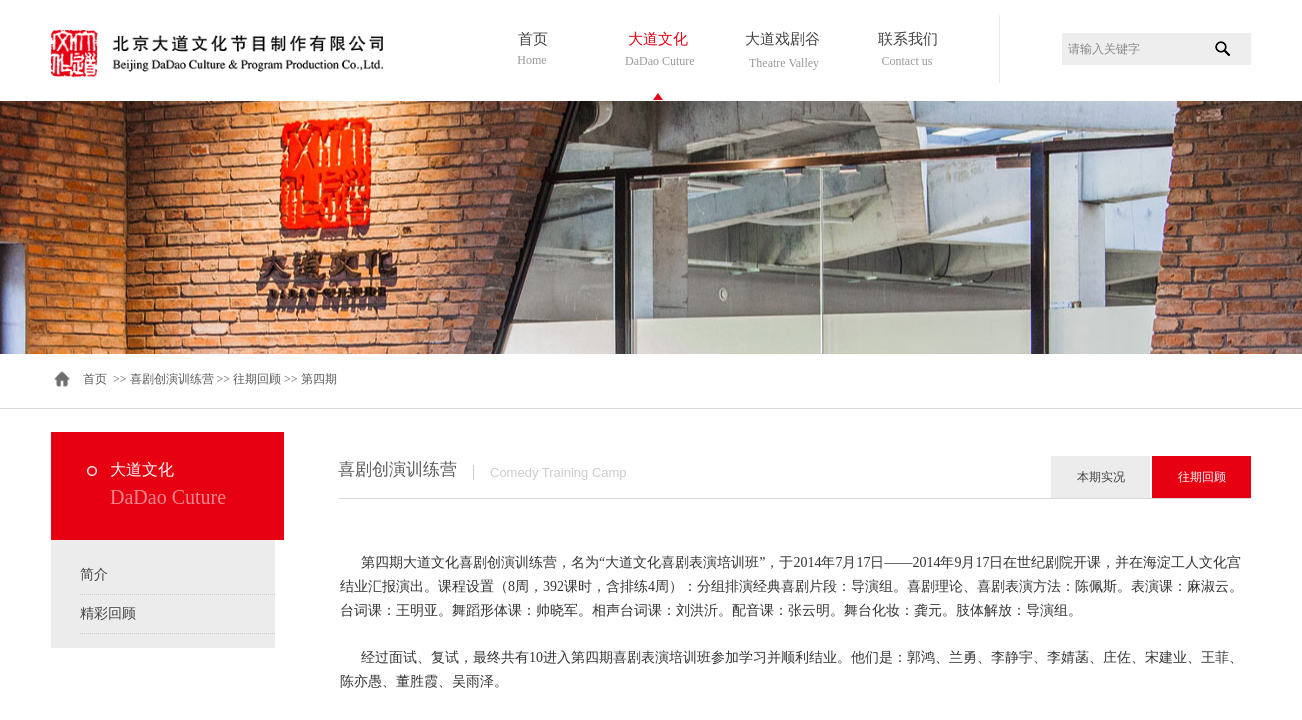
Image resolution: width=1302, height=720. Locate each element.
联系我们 (908, 39)
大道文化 (658, 39)
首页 (533, 39)
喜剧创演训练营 (172, 379)
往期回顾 (257, 379)
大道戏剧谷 (782, 39)
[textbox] (1131, 49)
